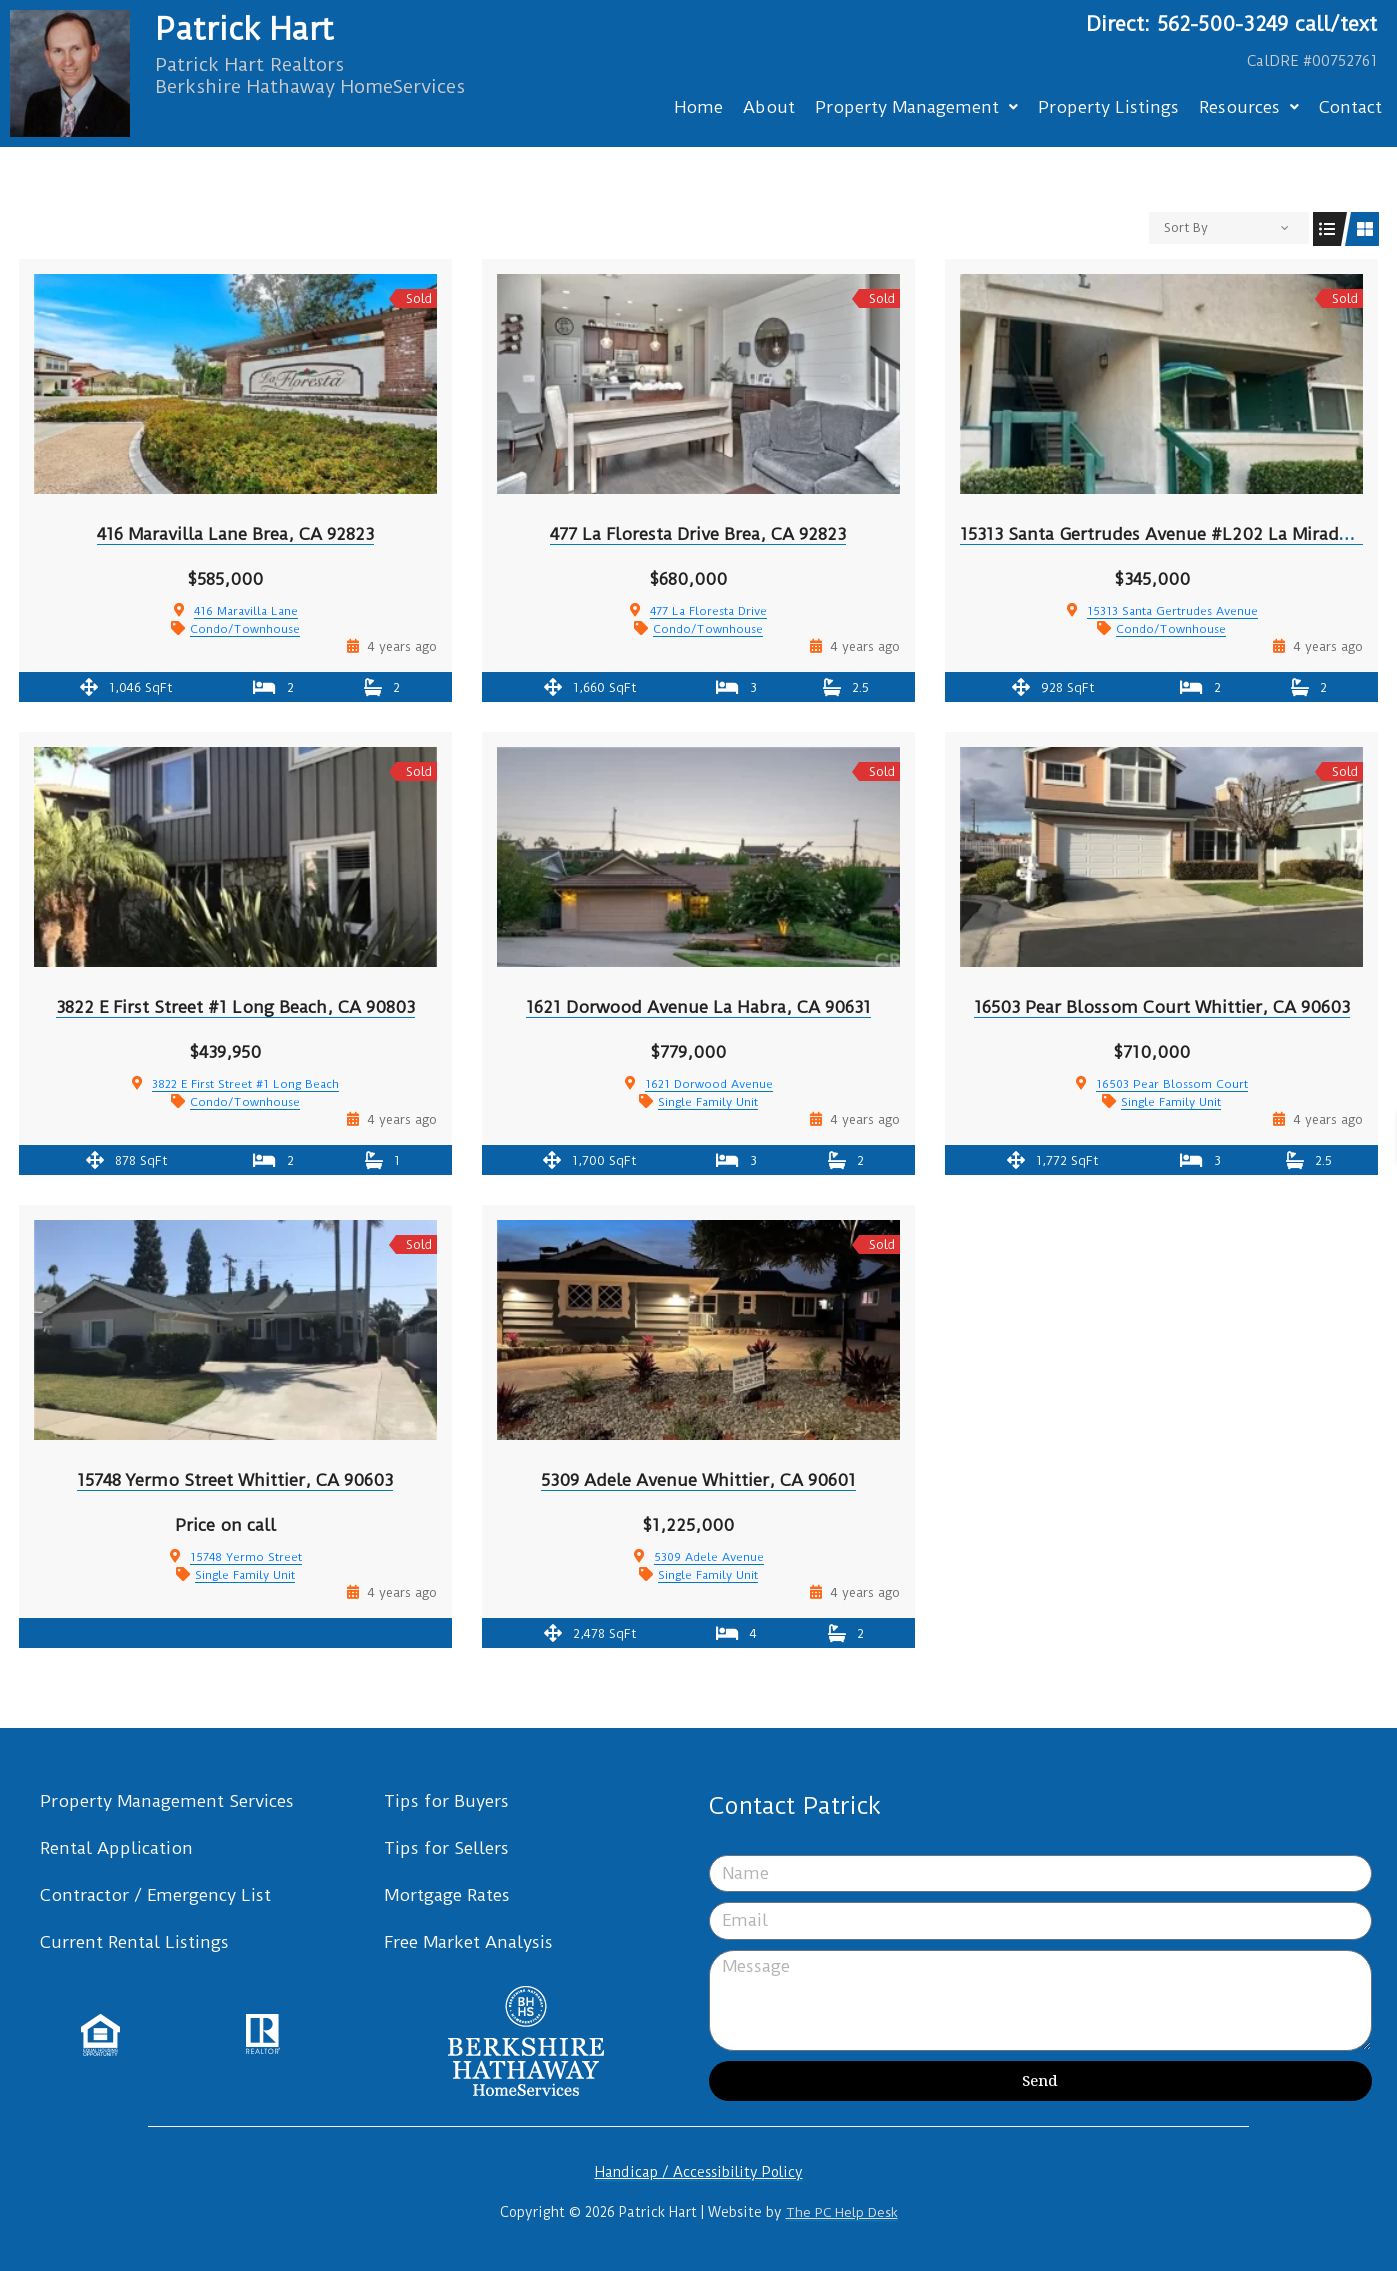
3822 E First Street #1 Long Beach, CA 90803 (235, 1007)
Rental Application (116, 1848)
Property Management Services (167, 1801)
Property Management (916, 107)
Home (698, 107)
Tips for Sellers (446, 1848)
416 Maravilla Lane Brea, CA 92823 (235, 534)
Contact (1350, 107)
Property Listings (1108, 107)
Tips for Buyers (446, 1801)
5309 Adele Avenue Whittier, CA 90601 (698, 1480)
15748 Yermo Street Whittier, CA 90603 (235, 1480)
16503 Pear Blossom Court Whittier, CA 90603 (1162, 1007)
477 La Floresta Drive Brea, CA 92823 (698, 534)
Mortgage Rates (447, 1895)
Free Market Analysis (468, 1942)
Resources (1249, 107)
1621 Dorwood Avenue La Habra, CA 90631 (698, 1007)
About (769, 107)
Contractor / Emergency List (155, 1895)
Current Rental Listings (134, 1942)
